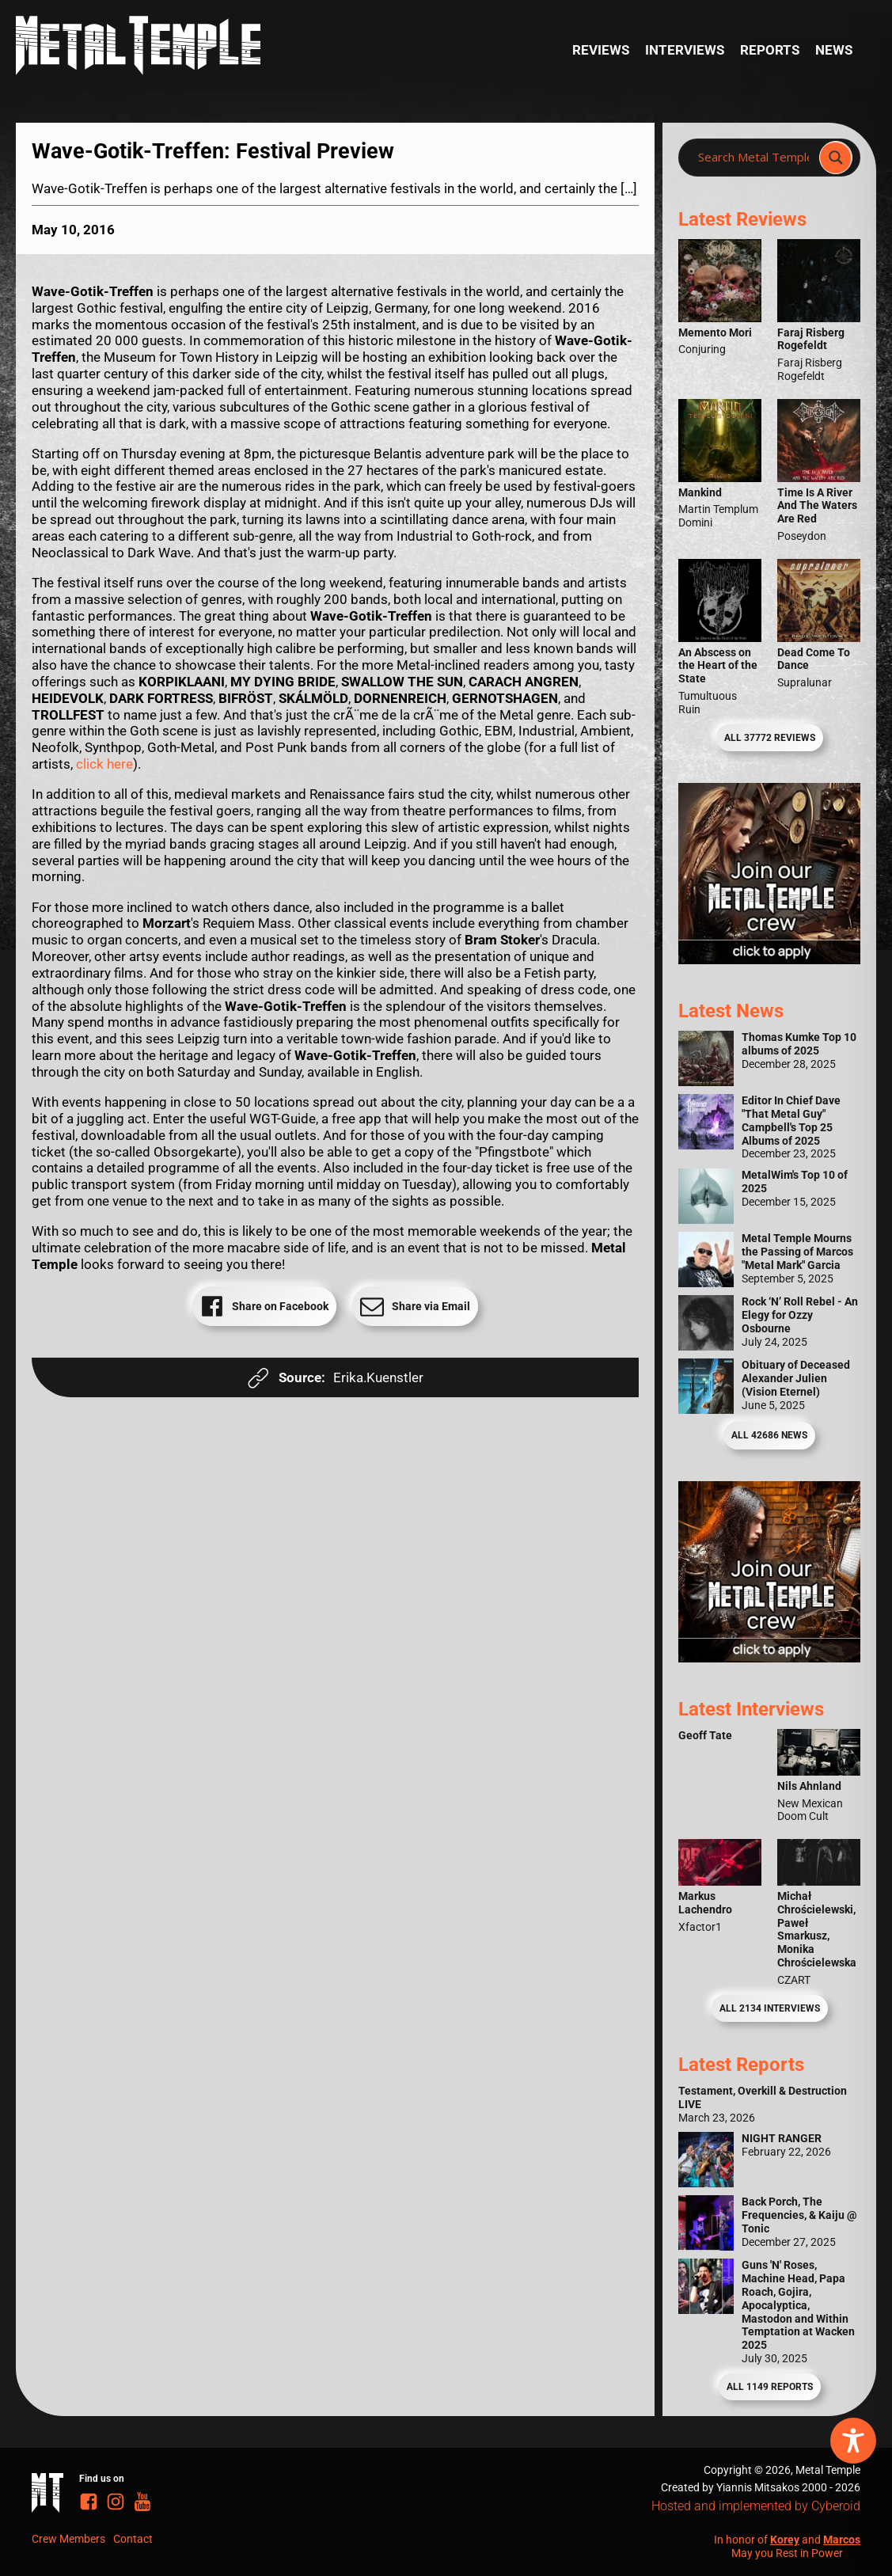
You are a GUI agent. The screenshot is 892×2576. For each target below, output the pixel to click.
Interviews (684, 50)
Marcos (841, 2539)
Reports (769, 50)
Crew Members (68, 2538)
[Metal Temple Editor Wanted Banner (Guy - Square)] (769, 1658)
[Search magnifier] (835, 157)
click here (104, 764)
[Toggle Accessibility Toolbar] (853, 2440)
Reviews (600, 50)
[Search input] (753, 157)
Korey (784, 2539)
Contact (133, 2538)
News (833, 50)
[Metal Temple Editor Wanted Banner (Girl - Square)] (769, 959)
